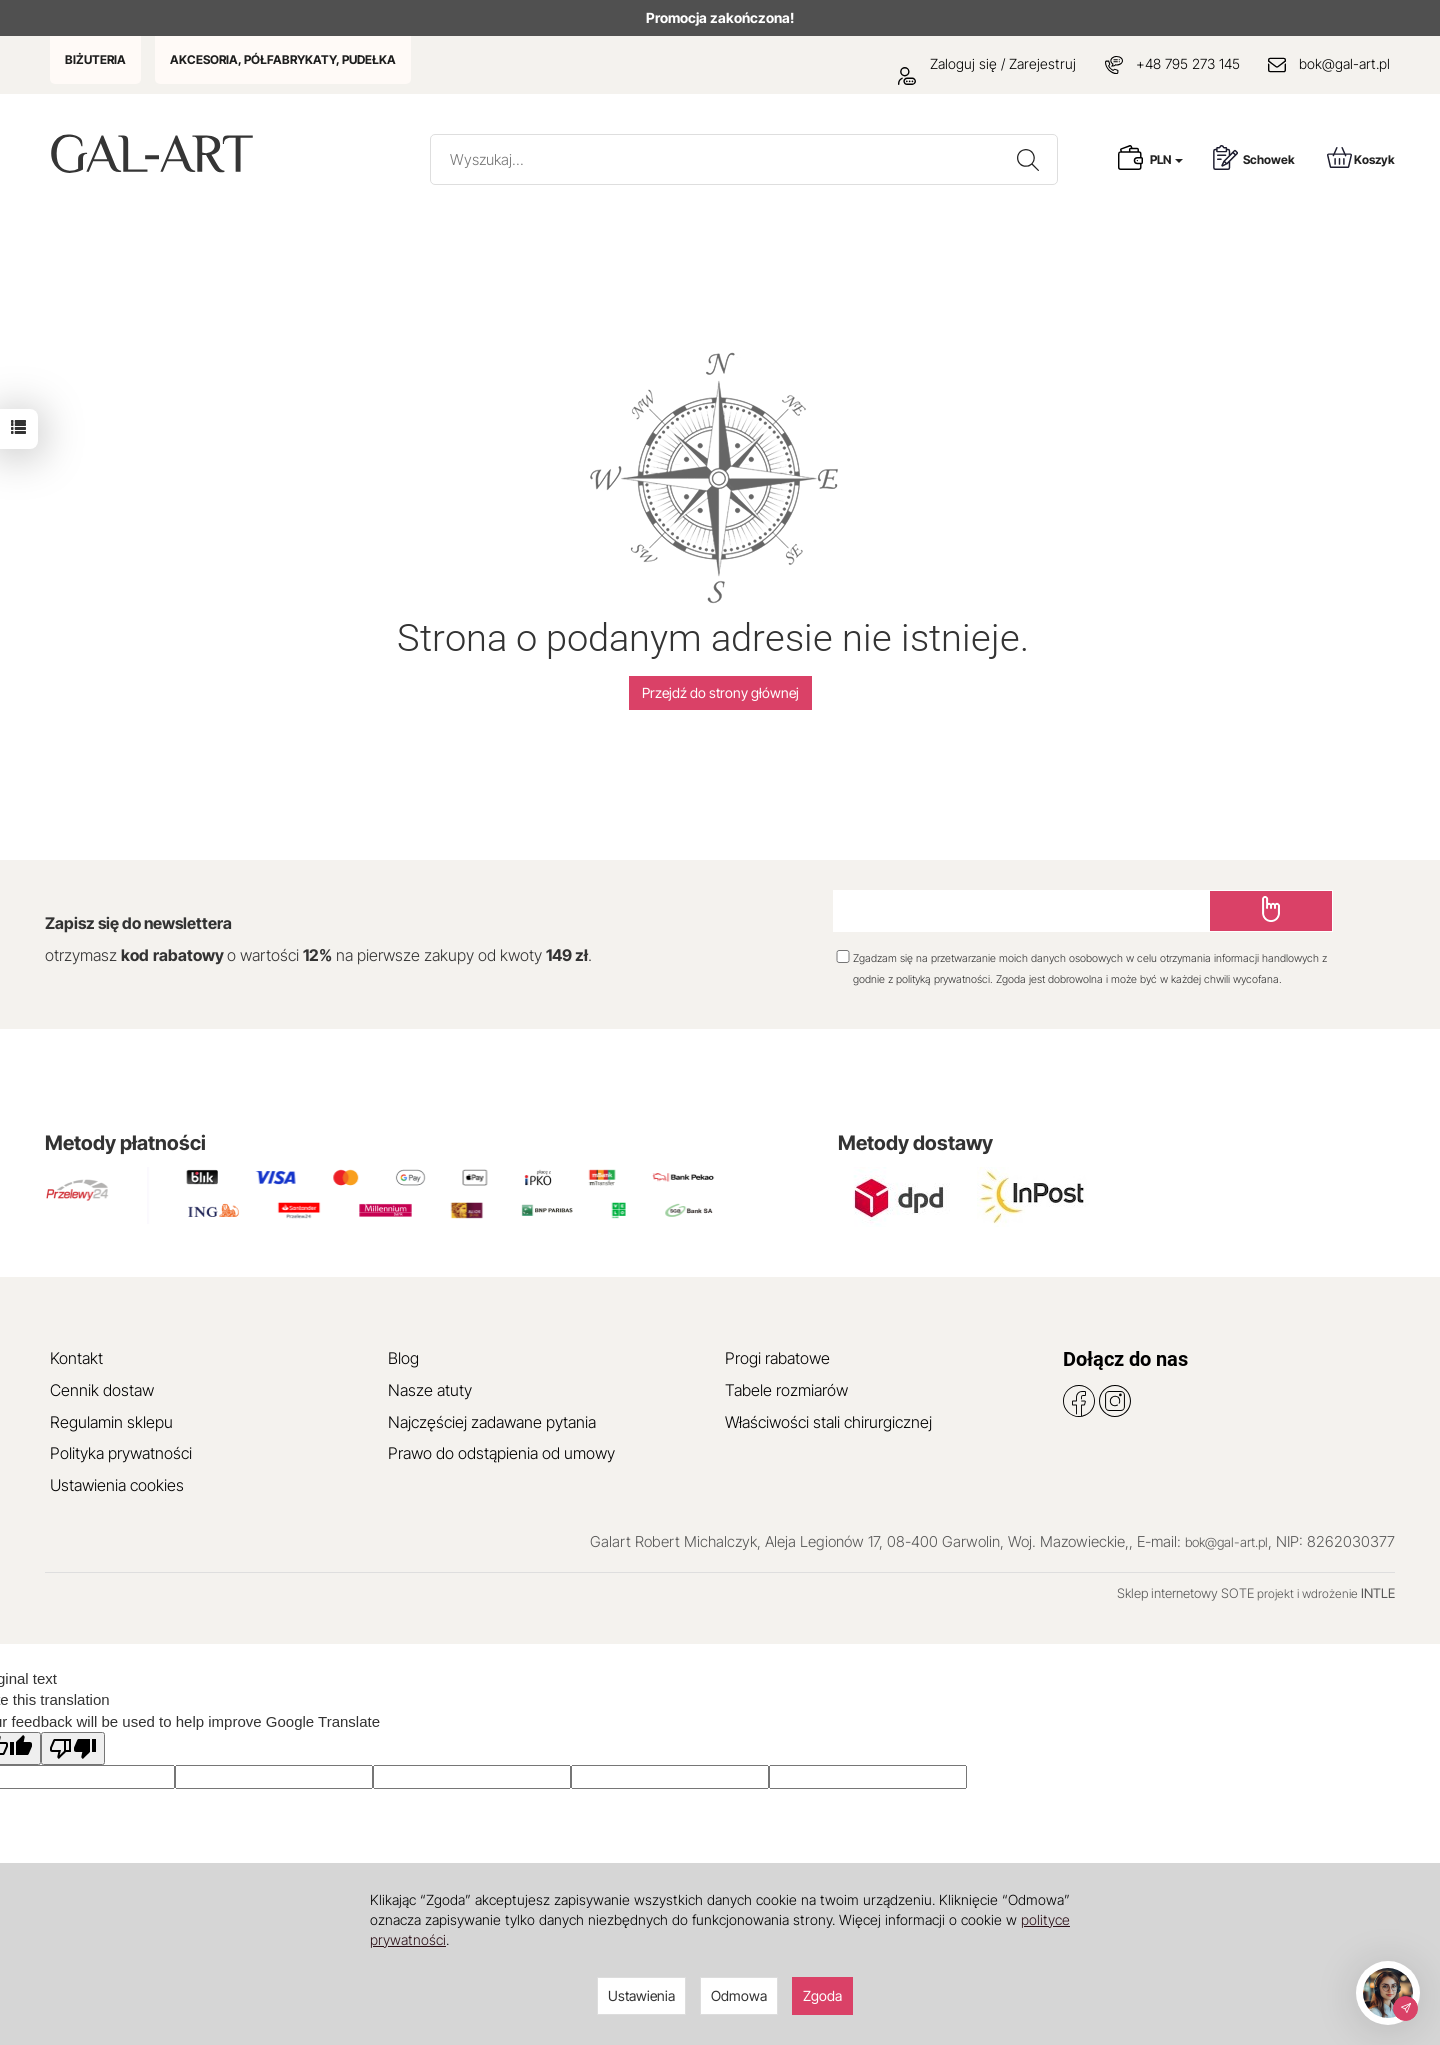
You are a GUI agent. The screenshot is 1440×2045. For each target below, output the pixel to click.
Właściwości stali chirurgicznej (828, 1422)
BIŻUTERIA (95, 59)
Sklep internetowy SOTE (1185, 1593)
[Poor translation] (73, 1748)
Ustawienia (641, 1995)
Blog (403, 1358)
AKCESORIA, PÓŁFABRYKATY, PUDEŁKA (283, 59)
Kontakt (76, 1358)
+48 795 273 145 (1188, 63)
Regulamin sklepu (111, 1422)
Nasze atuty (430, 1390)
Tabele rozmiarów (786, 1390)
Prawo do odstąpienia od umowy (501, 1453)
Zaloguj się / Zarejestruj (987, 63)
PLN (1166, 159)
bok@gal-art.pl (1344, 63)
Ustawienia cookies (117, 1485)
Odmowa (739, 1995)
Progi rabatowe (777, 1358)
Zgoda (822, 1995)
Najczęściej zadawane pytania (492, 1422)
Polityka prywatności (121, 1453)
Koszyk (1361, 157)
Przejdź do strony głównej (720, 692)
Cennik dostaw (102, 1390)
